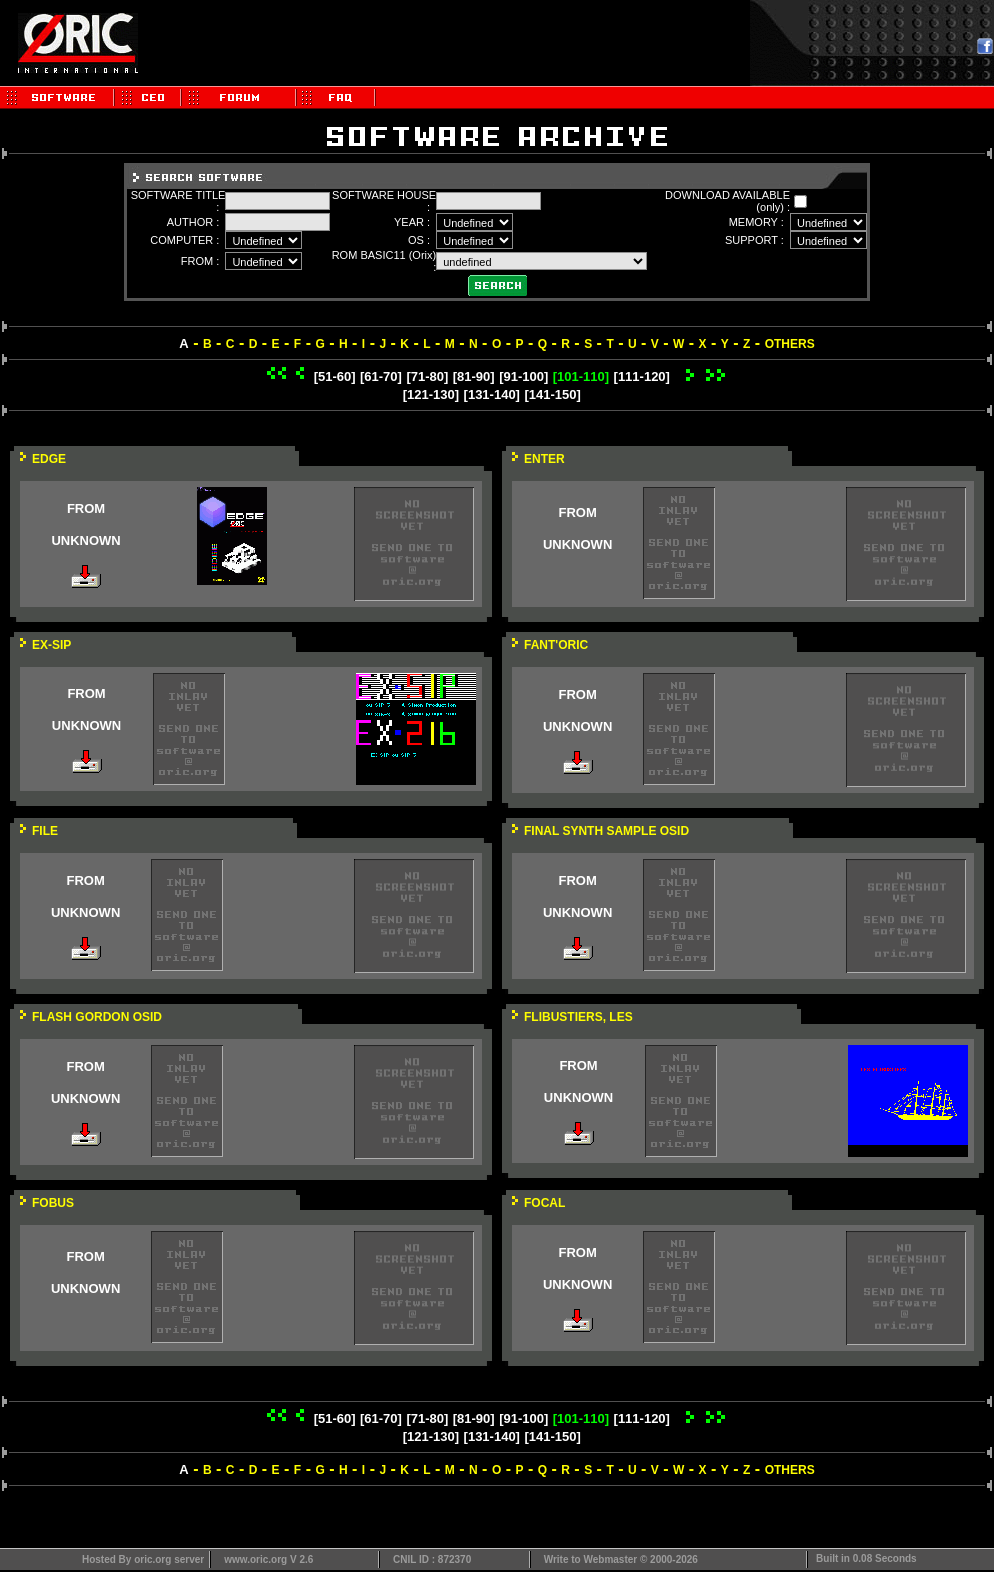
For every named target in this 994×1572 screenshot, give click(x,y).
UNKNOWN (85, 540)
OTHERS (790, 344)
